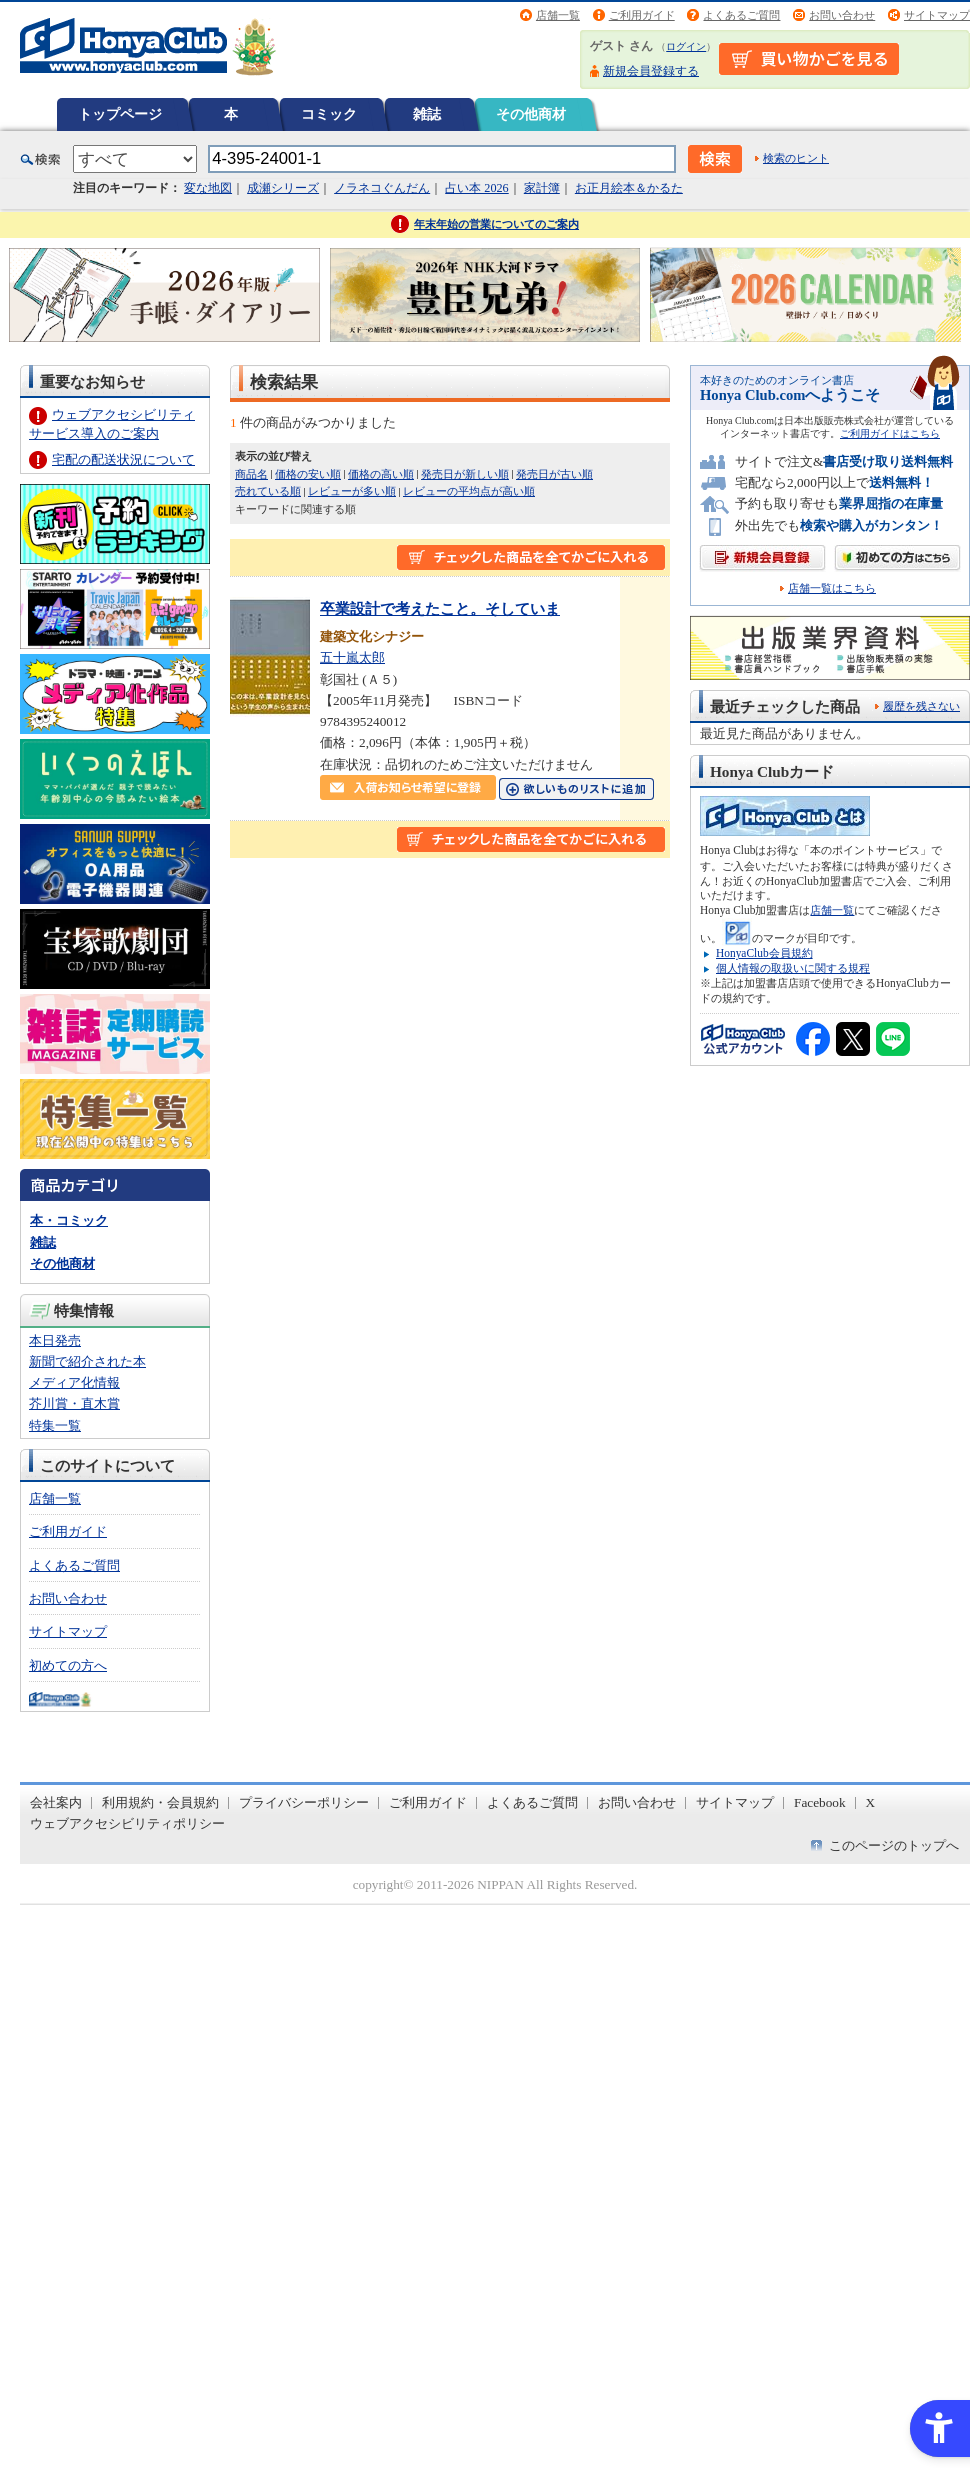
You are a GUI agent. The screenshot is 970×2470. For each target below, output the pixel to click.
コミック (329, 114)
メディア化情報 (74, 1382)
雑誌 (427, 114)
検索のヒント (796, 158)
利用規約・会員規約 (160, 1802)
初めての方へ (68, 1665)
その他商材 (531, 114)
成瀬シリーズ (283, 188)
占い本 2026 (476, 188)
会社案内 (56, 1802)
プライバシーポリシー (304, 1802)
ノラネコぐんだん (382, 188)
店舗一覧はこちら (832, 588)
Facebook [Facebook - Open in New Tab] (820, 1802)
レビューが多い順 (352, 491)
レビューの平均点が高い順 (469, 491)
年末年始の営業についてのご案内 (496, 224)
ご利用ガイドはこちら (890, 433)
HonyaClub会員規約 (764, 953)
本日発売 (55, 1340)
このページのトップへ (894, 1845)
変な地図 (208, 188)
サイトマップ (937, 15)
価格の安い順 (308, 474)
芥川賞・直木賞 (74, 1403)
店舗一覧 (558, 15)
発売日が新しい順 (465, 474)
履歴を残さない (921, 706)
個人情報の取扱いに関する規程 (793, 968)
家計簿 (542, 188)
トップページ (120, 114)
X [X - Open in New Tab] (871, 1802)
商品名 (251, 474)
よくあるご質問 (741, 15)
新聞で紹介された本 (87, 1361)
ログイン (686, 46)
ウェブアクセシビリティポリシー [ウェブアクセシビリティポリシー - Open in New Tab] (127, 1823)
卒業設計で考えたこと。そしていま (440, 608)
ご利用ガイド (642, 15)
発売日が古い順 (554, 474)
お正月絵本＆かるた (629, 188)
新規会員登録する (651, 71)
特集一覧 (55, 1425)
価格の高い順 (381, 474)
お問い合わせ (842, 15)
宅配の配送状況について (123, 459)
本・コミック (69, 1220)
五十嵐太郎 (352, 657)
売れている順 (268, 491)
